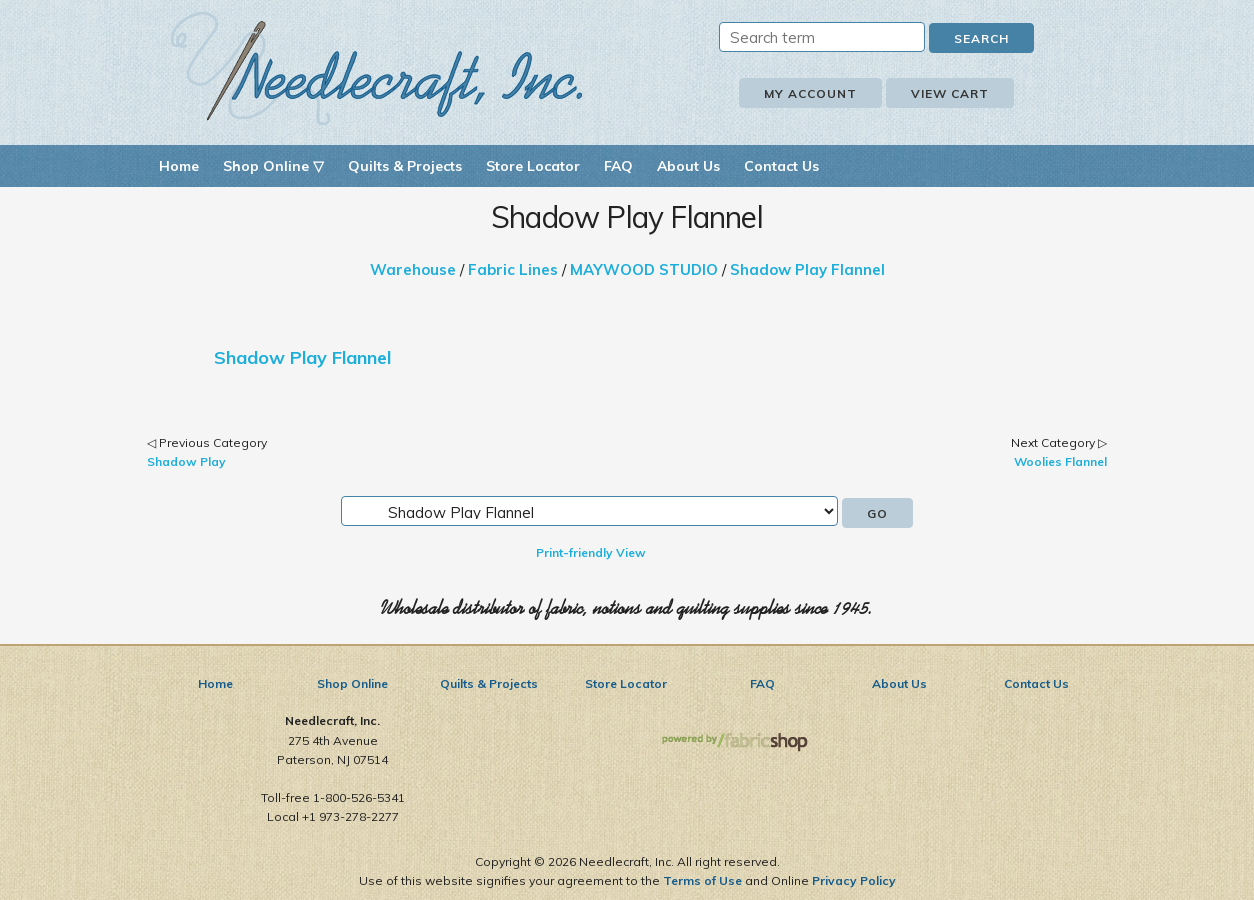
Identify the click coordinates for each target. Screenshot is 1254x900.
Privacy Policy (854, 880)
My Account (810, 93)
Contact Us (781, 166)
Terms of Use (702, 880)
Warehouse (413, 269)
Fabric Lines (513, 269)
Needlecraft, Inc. (377, 68)
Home (179, 166)
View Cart (950, 93)
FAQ (618, 166)
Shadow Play (186, 461)
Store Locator (533, 166)
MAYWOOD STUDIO (644, 269)
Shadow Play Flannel (807, 269)
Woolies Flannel (1060, 461)
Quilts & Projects (405, 166)
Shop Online (352, 683)
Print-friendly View (591, 552)
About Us (688, 166)
